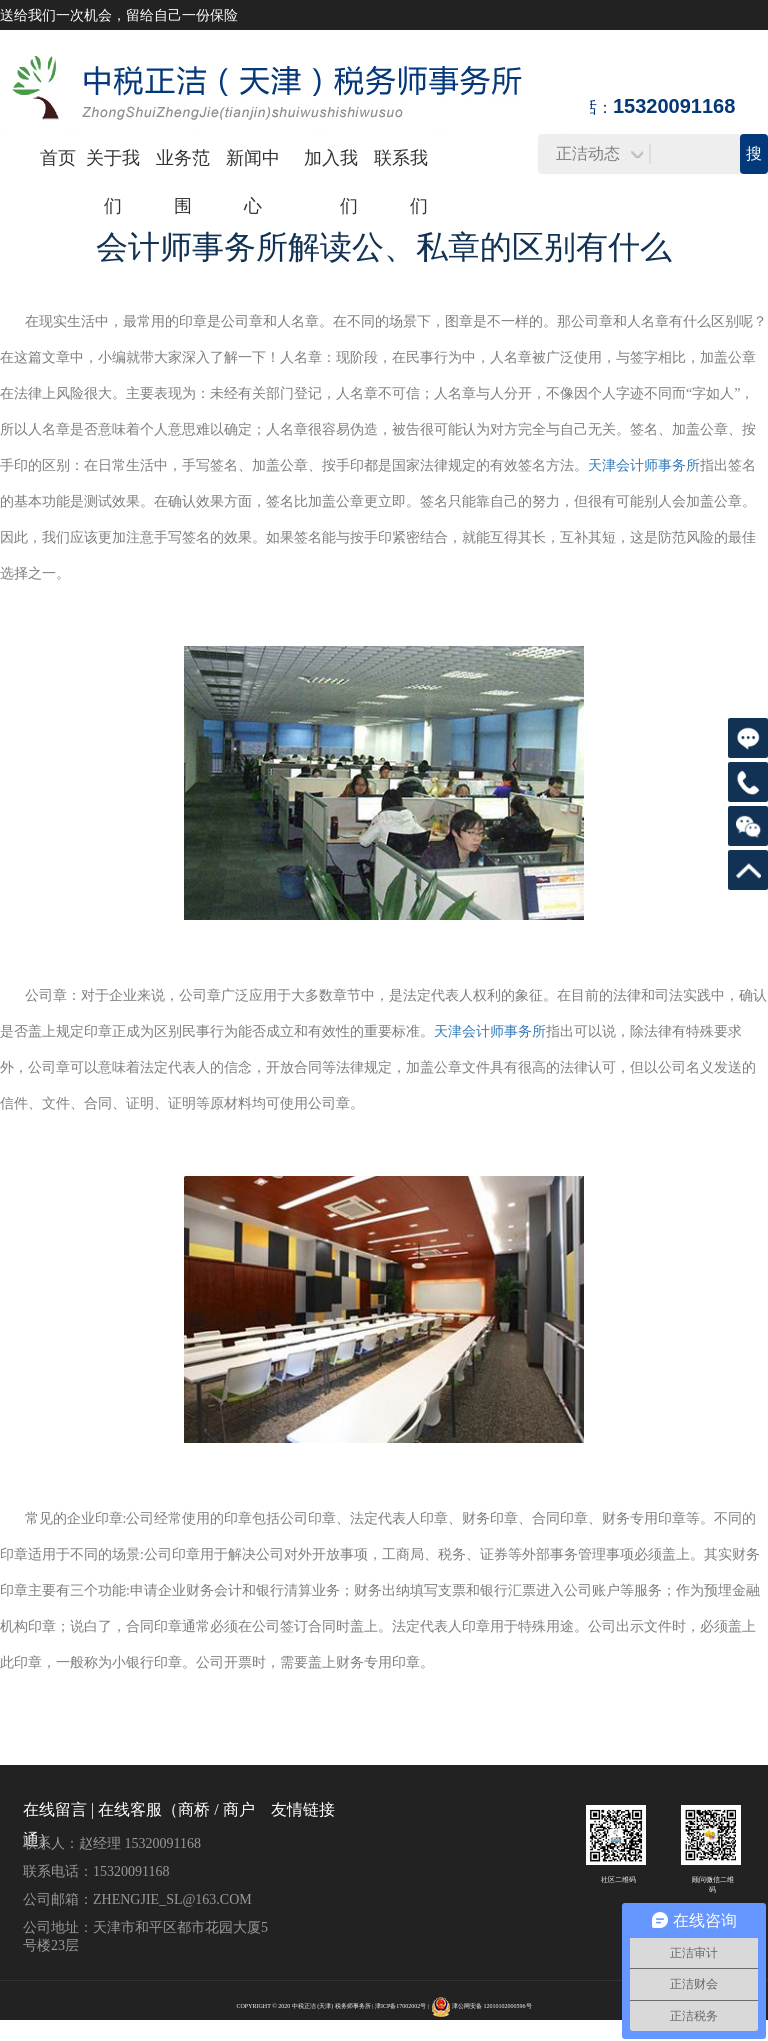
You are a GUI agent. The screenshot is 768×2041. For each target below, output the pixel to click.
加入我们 (331, 182)
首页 (58, 158)
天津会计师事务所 (644, 465)
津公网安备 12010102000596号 (492, 2006)
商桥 (194, 1809)
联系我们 (401, 182)
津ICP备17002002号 (400, 2006)
